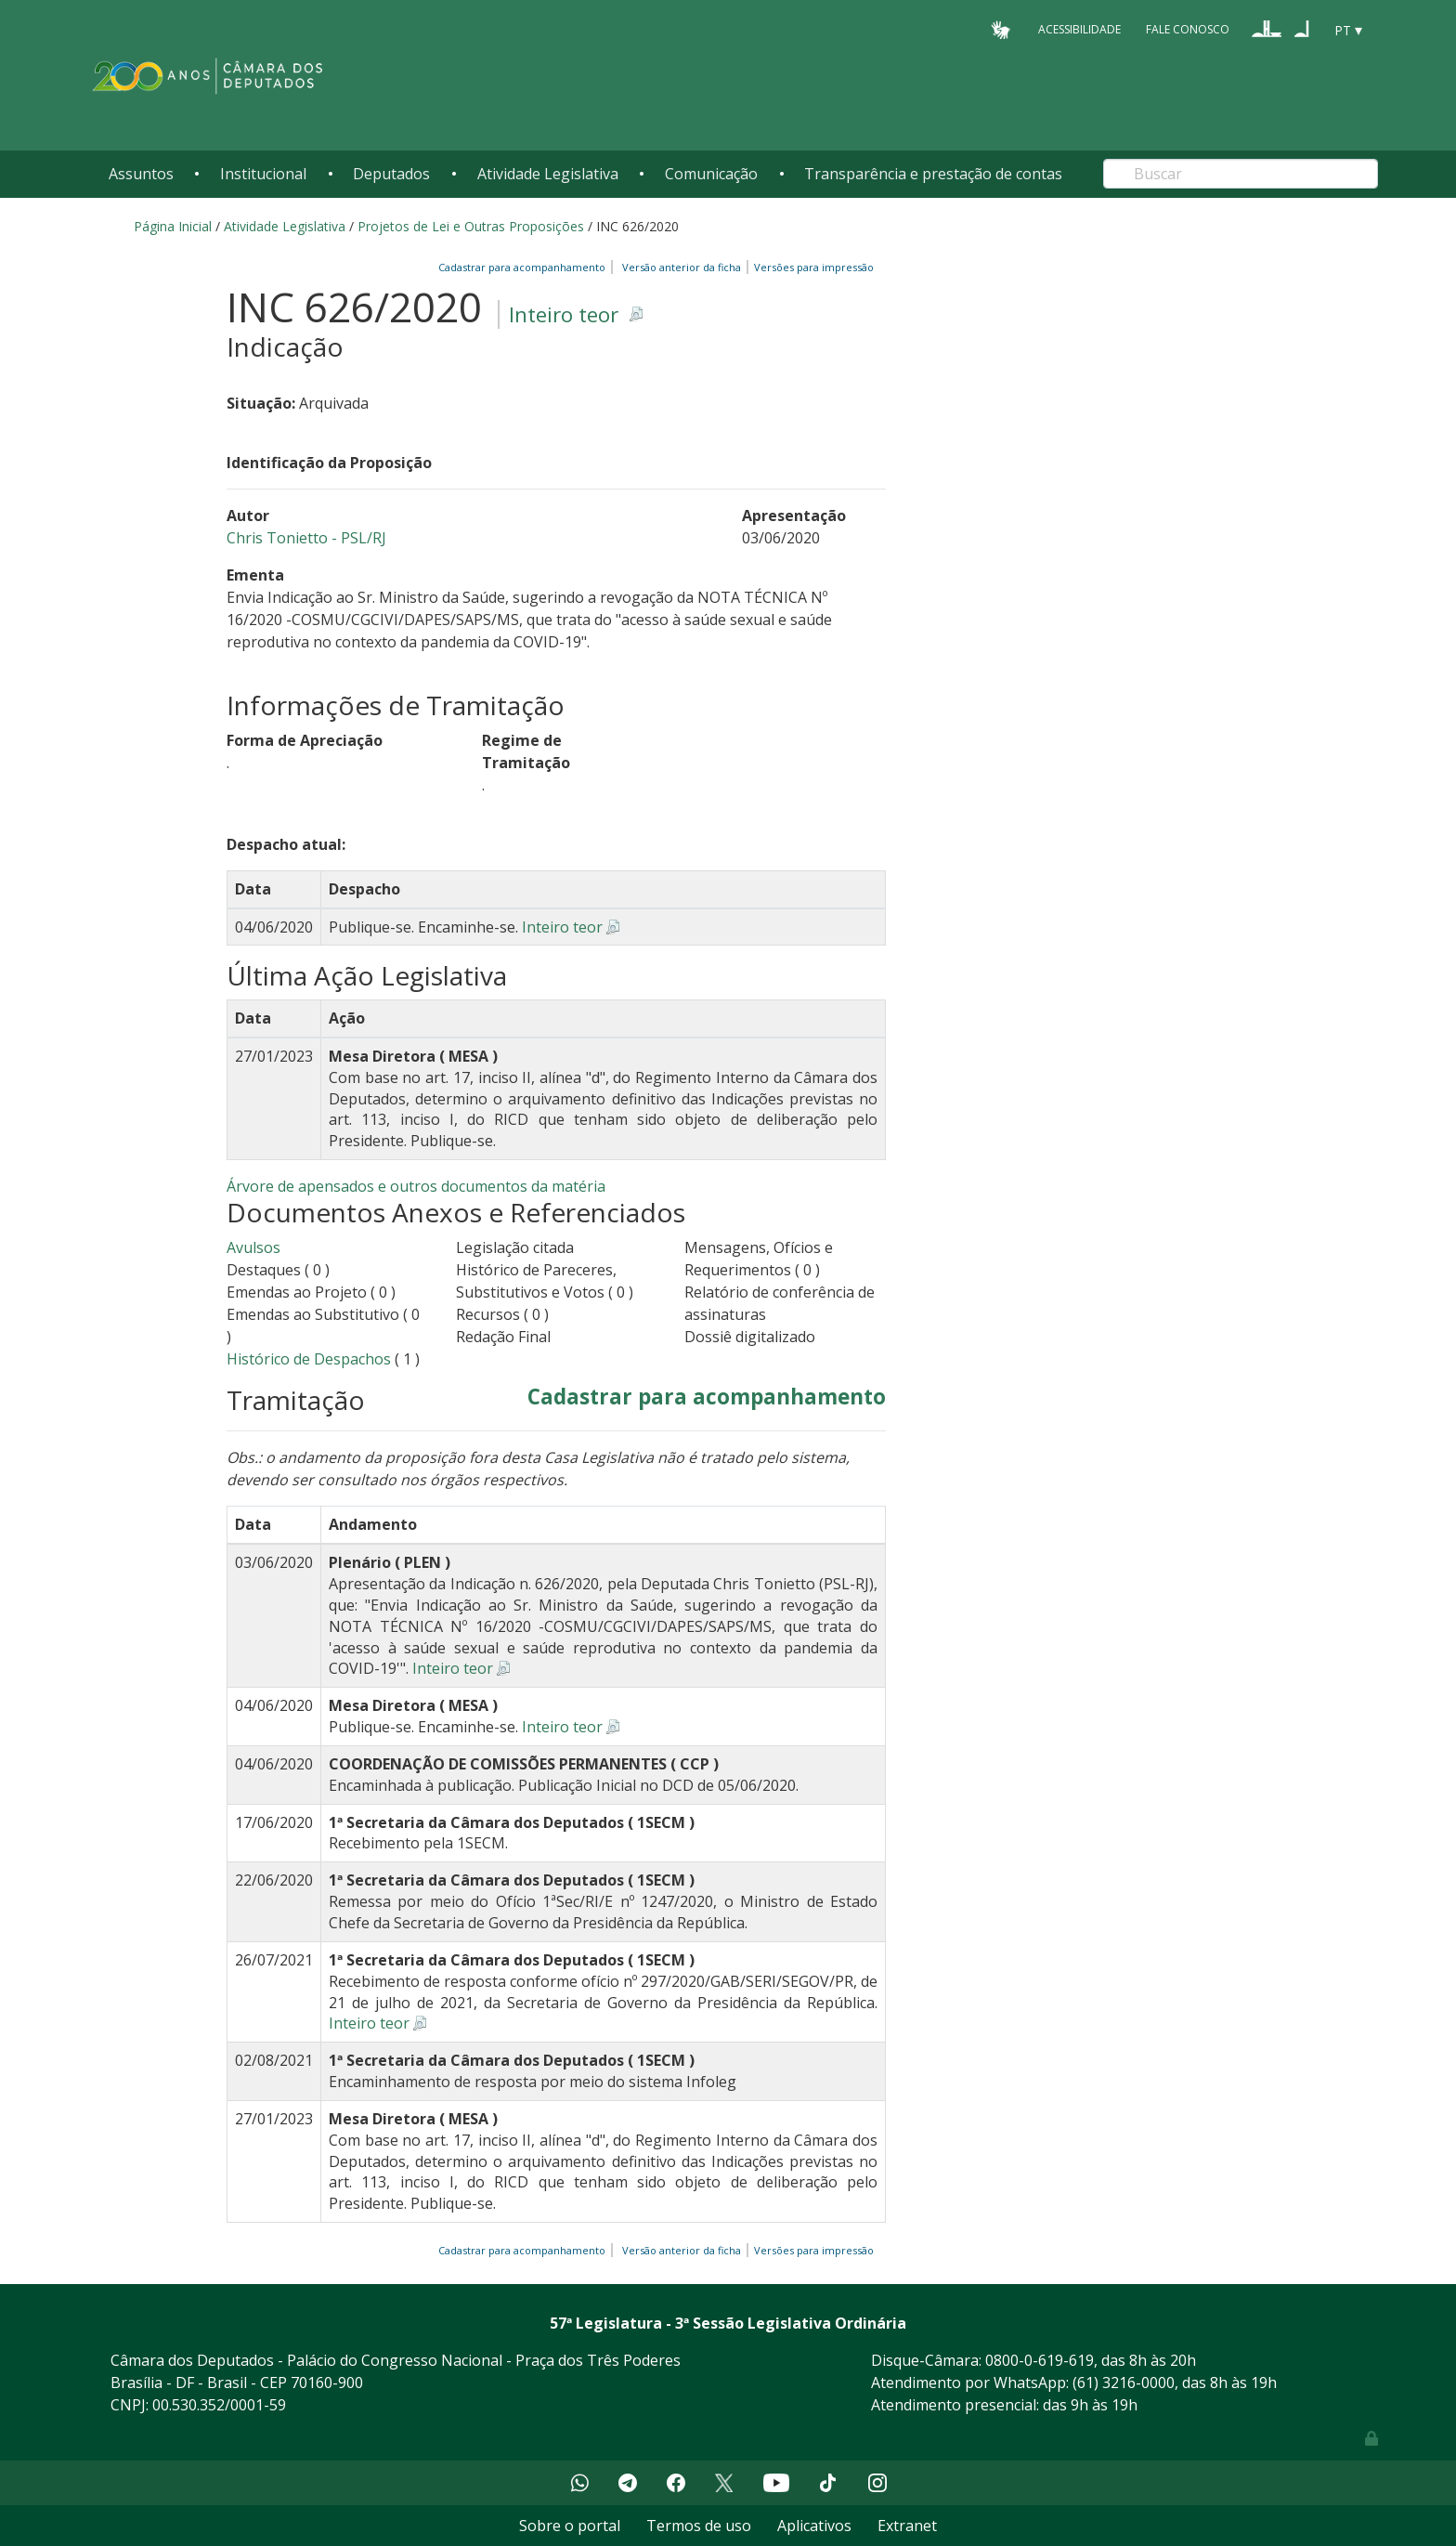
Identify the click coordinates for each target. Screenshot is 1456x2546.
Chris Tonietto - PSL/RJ (306, 538)
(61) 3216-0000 (1123, 2382)
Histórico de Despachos (309, 1359)
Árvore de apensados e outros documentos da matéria (416, 1186)
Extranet (907, 2525)
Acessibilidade (1079, 29)
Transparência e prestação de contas (933, 173)
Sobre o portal (569, 2525)
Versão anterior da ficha (682, 267)
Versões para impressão (811, 267)
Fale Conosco (1187, 29)
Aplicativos (814, 2525)
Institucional (263, 173)
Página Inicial (173, 226)
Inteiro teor (563, 314)
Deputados (391, 173)
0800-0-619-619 (1039, 2360)
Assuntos (141, 173)
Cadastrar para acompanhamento (524, 267)
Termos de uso (698, 2525)
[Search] (1240, 174)
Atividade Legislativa (547, 173)
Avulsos (253, 1247)
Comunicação (711, 173)
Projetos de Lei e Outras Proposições (471, 226)
